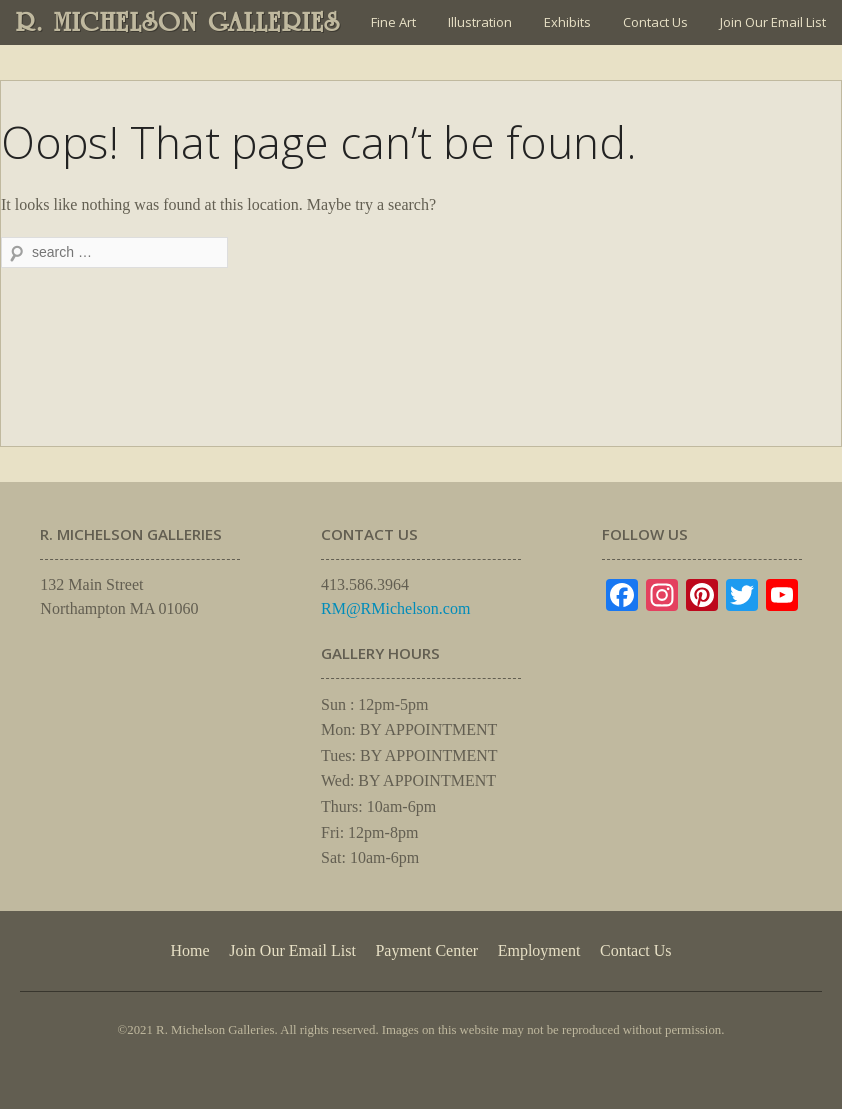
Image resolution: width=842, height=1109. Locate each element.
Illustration (480, 22)
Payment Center (426, 950)
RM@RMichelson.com (395, 608)
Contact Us (655, 22)
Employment (539, 950)
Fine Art (393, 22)
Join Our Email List (773, 22)
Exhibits (567, 22)
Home (189, 950)
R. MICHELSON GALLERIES (178, 22)
